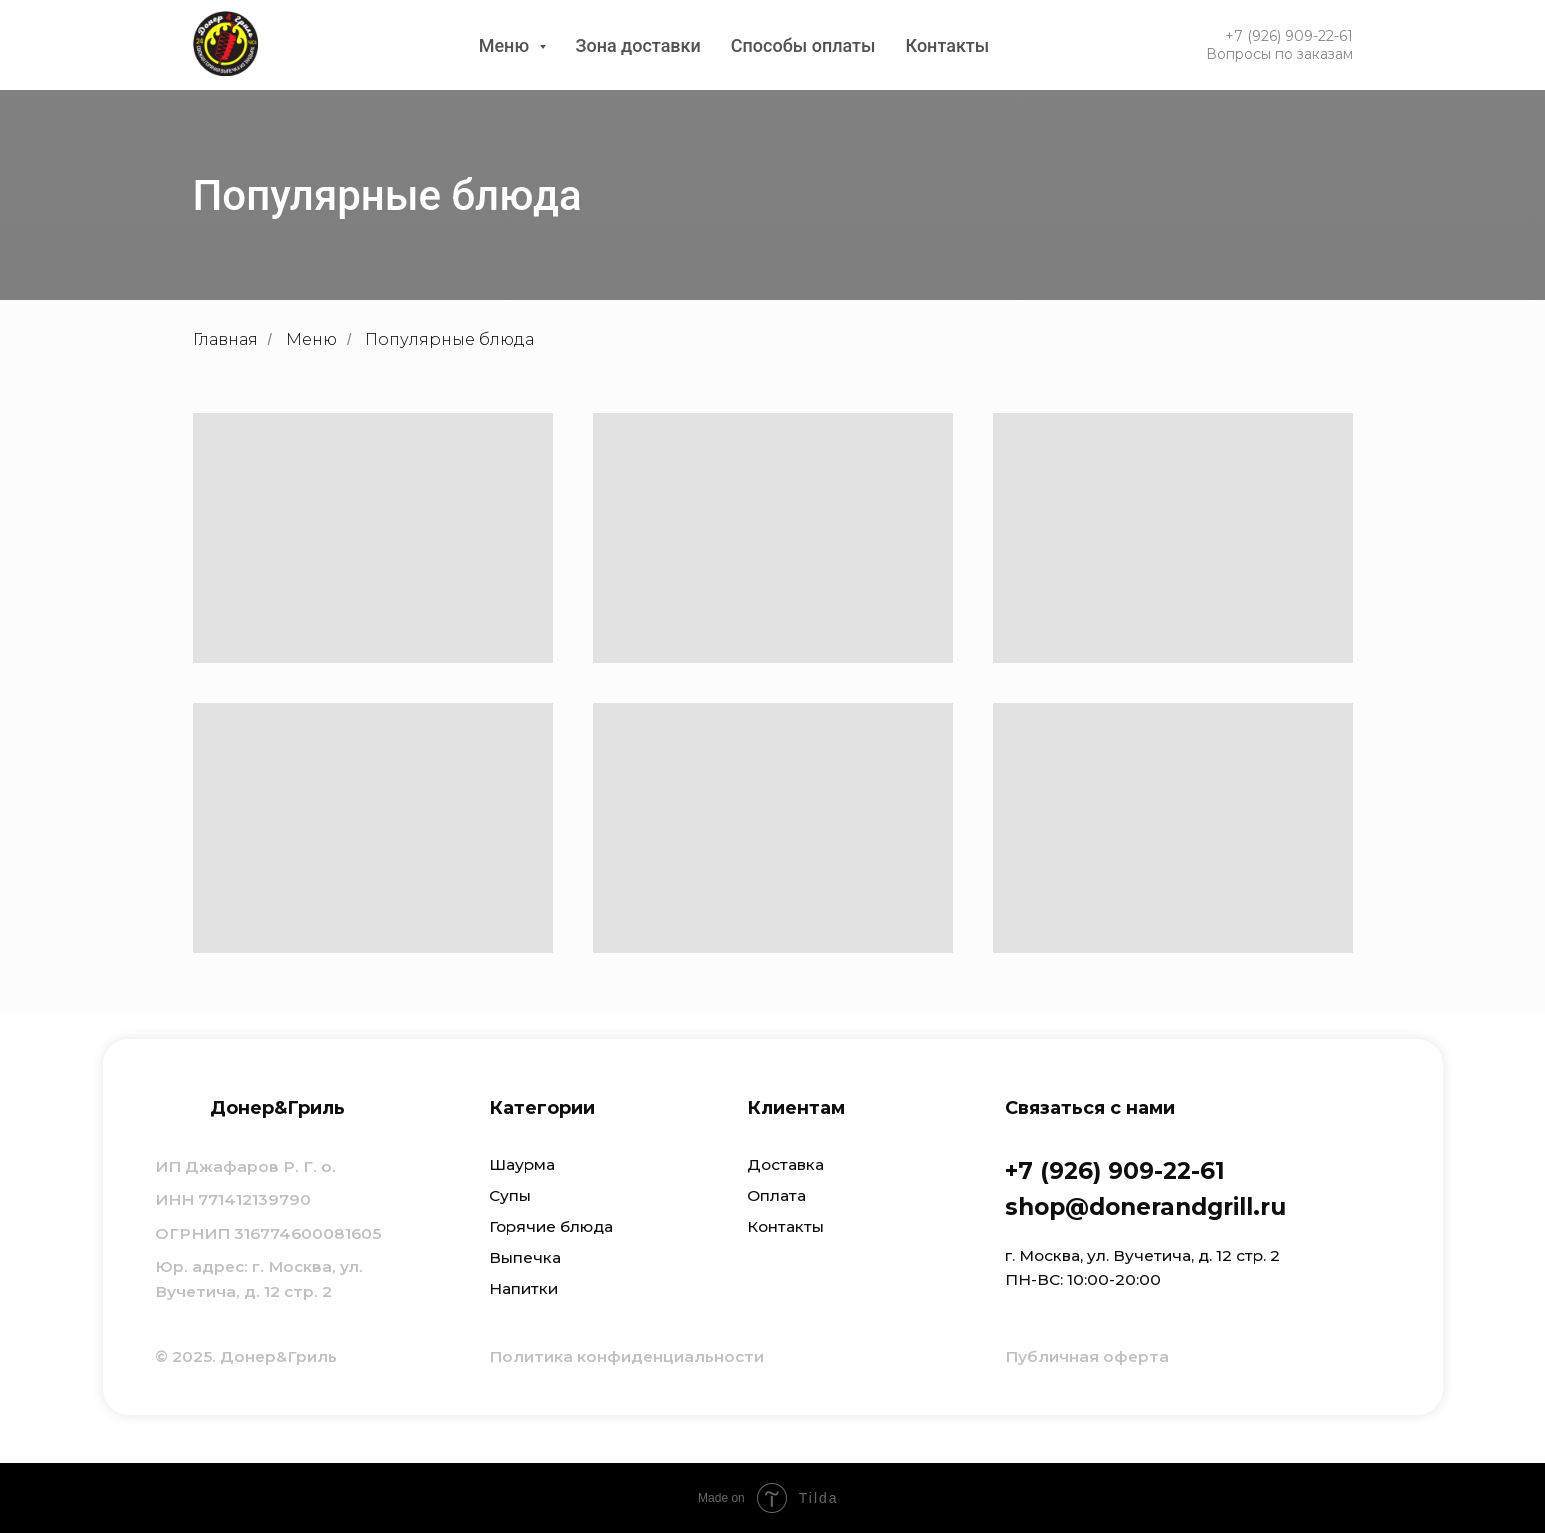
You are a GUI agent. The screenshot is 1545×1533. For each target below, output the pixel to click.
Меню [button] (506, 45)
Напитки (523, 1288)
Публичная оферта (1087, 1356)
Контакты (948, 45)
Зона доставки (638, 45)
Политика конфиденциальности (626, 1356)
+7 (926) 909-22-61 (1289, 36)
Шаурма (522, 1164)
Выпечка (525, 1257)
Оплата (776, 1195)
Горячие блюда (551, 1226)
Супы (510, 1195)
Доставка (785, 1164)
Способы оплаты (803, 45)
